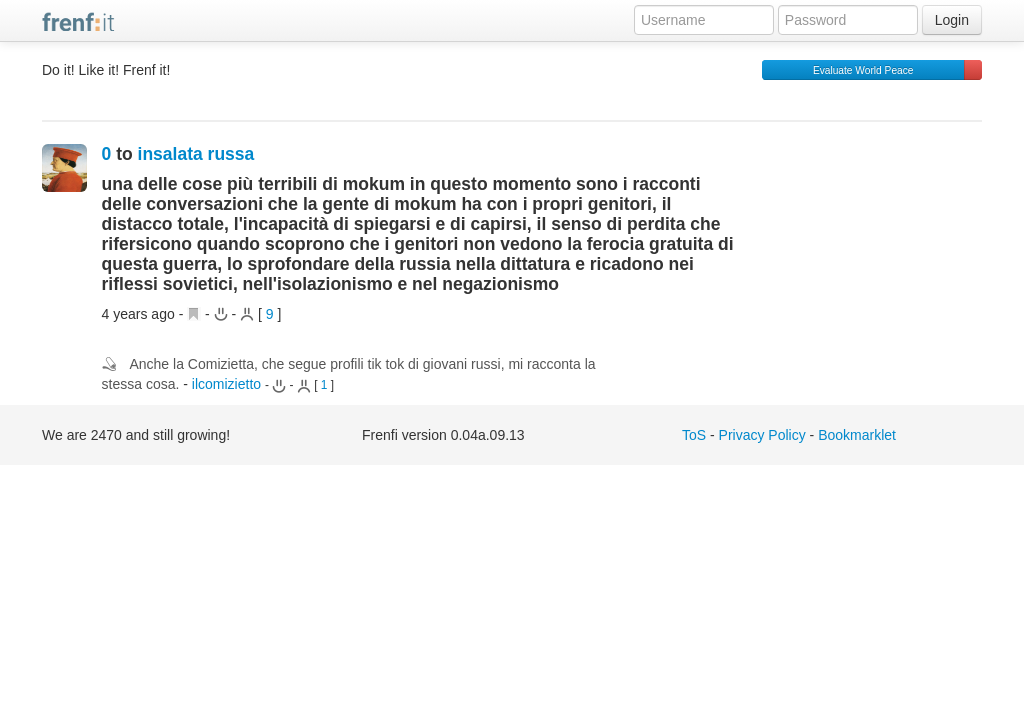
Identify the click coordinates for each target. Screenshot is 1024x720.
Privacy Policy (762, 435)
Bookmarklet (857, 435)
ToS (694, 435)
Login (952, 20)
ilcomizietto (226, 384)
